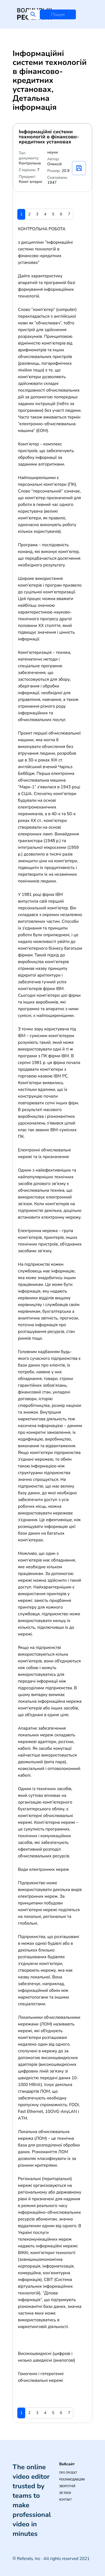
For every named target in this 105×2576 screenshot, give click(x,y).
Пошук (58, 14)
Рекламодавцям (72, 2479)
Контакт (65, 2499)
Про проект (68, 2472)
